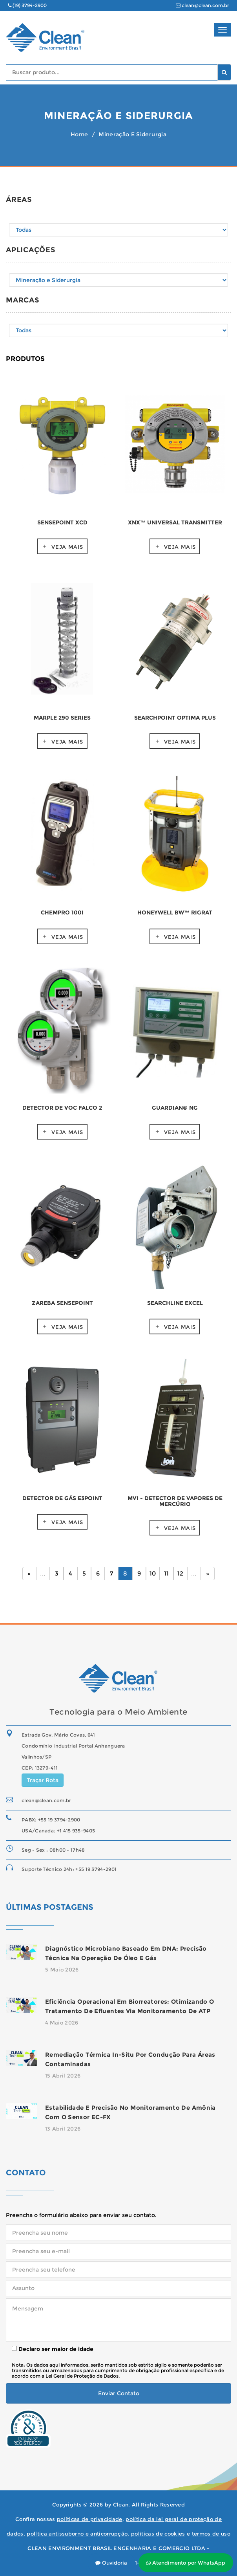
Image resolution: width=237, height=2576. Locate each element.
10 (152, 1573)
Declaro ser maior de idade (52, 2348)
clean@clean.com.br (202, 5)
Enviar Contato (118, 2393)
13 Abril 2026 (62, 2128)
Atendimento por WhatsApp (185, 2563)
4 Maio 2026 (61, 2022)
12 (180, 1573)
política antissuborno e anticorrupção (77, 2533)
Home (79, 134)
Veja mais (67, 547)
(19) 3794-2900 (27, 5)
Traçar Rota (42, 1780)
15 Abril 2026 (62, 2075)
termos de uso (211, 2533)
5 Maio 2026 (62, 1969)
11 (166, 1573)
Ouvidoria (111, 2563)
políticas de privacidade (89, 2519)
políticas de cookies (158, 2533)
